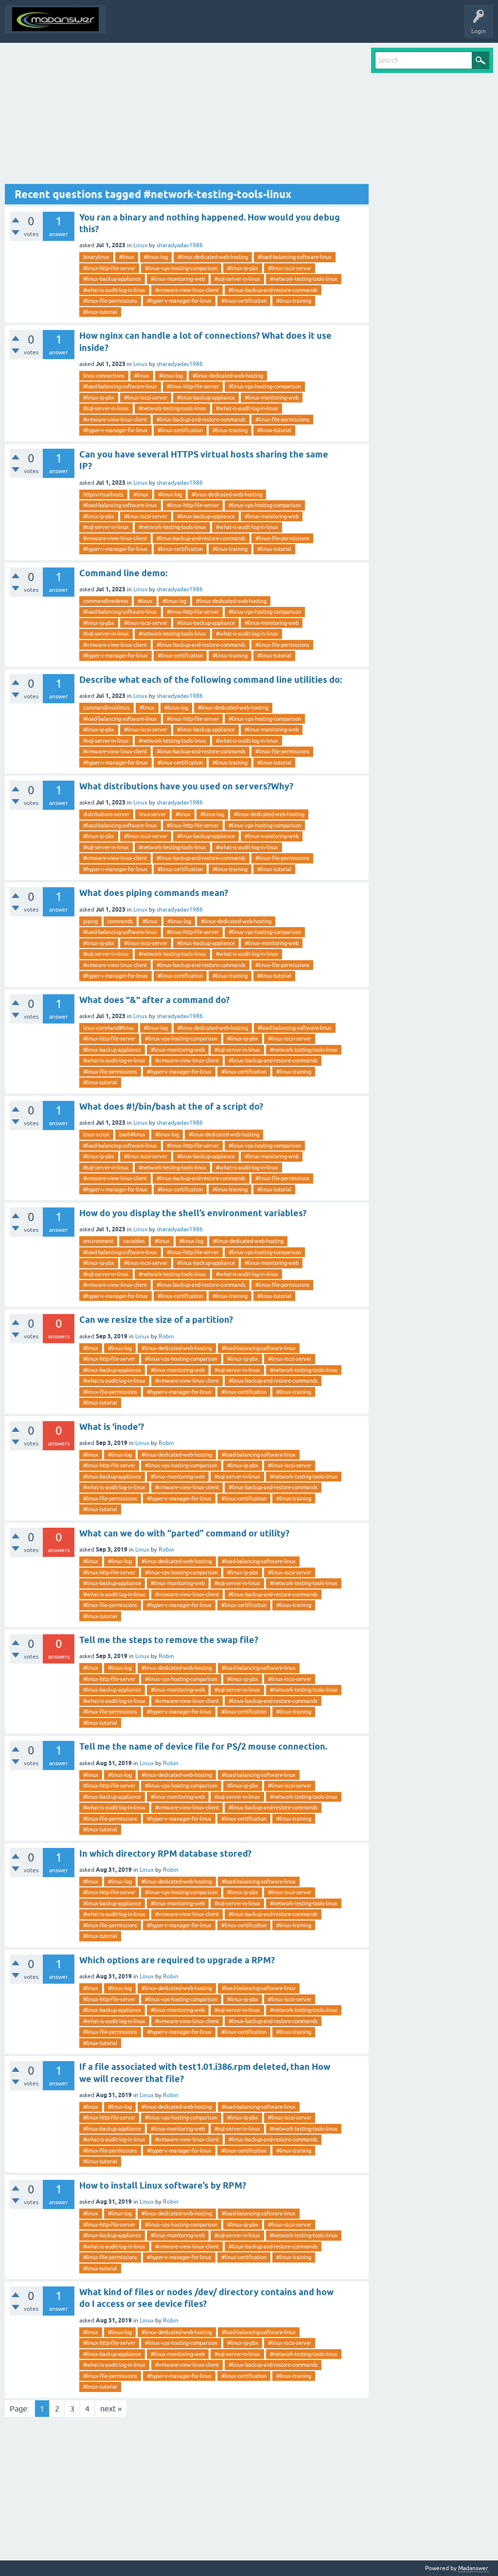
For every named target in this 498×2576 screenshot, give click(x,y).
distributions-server (106, 814)
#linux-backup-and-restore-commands (273, 290)
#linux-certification (244, 301)
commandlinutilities (106, 708)
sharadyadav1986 (180, 245)
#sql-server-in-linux (237, 279)
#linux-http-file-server (109, 268)
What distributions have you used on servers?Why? (186, 786)
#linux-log (156, 257)
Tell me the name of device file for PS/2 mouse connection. (203, 1746)
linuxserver (152, 814)
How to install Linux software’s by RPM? (162, 2185)
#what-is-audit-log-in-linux (114, 290)
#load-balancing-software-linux (295, 257)
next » (111, 2408)
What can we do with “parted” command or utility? (184, 1533)
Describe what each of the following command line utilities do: (210, 680)
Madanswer (473, 2568)
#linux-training (293, 301)
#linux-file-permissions (110, 301)
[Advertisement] (187, 116)
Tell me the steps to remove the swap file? (168, 1640)
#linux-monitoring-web (178, 279)
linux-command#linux (108, 1028)
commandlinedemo (105, 601)
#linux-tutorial (100, 312)
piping (90, 921)
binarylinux (96, 257)
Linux (140, 245)
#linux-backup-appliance (112, 279)
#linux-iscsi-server (289, 268)
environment (98, 1241)
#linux (126, 257)
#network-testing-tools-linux (304, 279)
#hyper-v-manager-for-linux (179, 301)
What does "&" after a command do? (154, 1000)
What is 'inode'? (111, 1427)
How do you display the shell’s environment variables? (192, 1213)
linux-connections (103, 376)
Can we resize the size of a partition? (156, 1320)
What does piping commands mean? (153, 893)
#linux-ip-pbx (242, 268)
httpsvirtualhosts (103, 494)
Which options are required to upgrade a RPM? (177, 1960)
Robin (166, 1336)
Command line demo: (123, 573)
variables (134, 1241)
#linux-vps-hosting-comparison (181, 268)
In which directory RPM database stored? (165, 1853)
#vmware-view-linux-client (187, 290)
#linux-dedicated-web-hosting (213, 257)
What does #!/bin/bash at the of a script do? (171, 1106)
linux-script (96, 1134)
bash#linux (132, 1134)
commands (120, 921)
